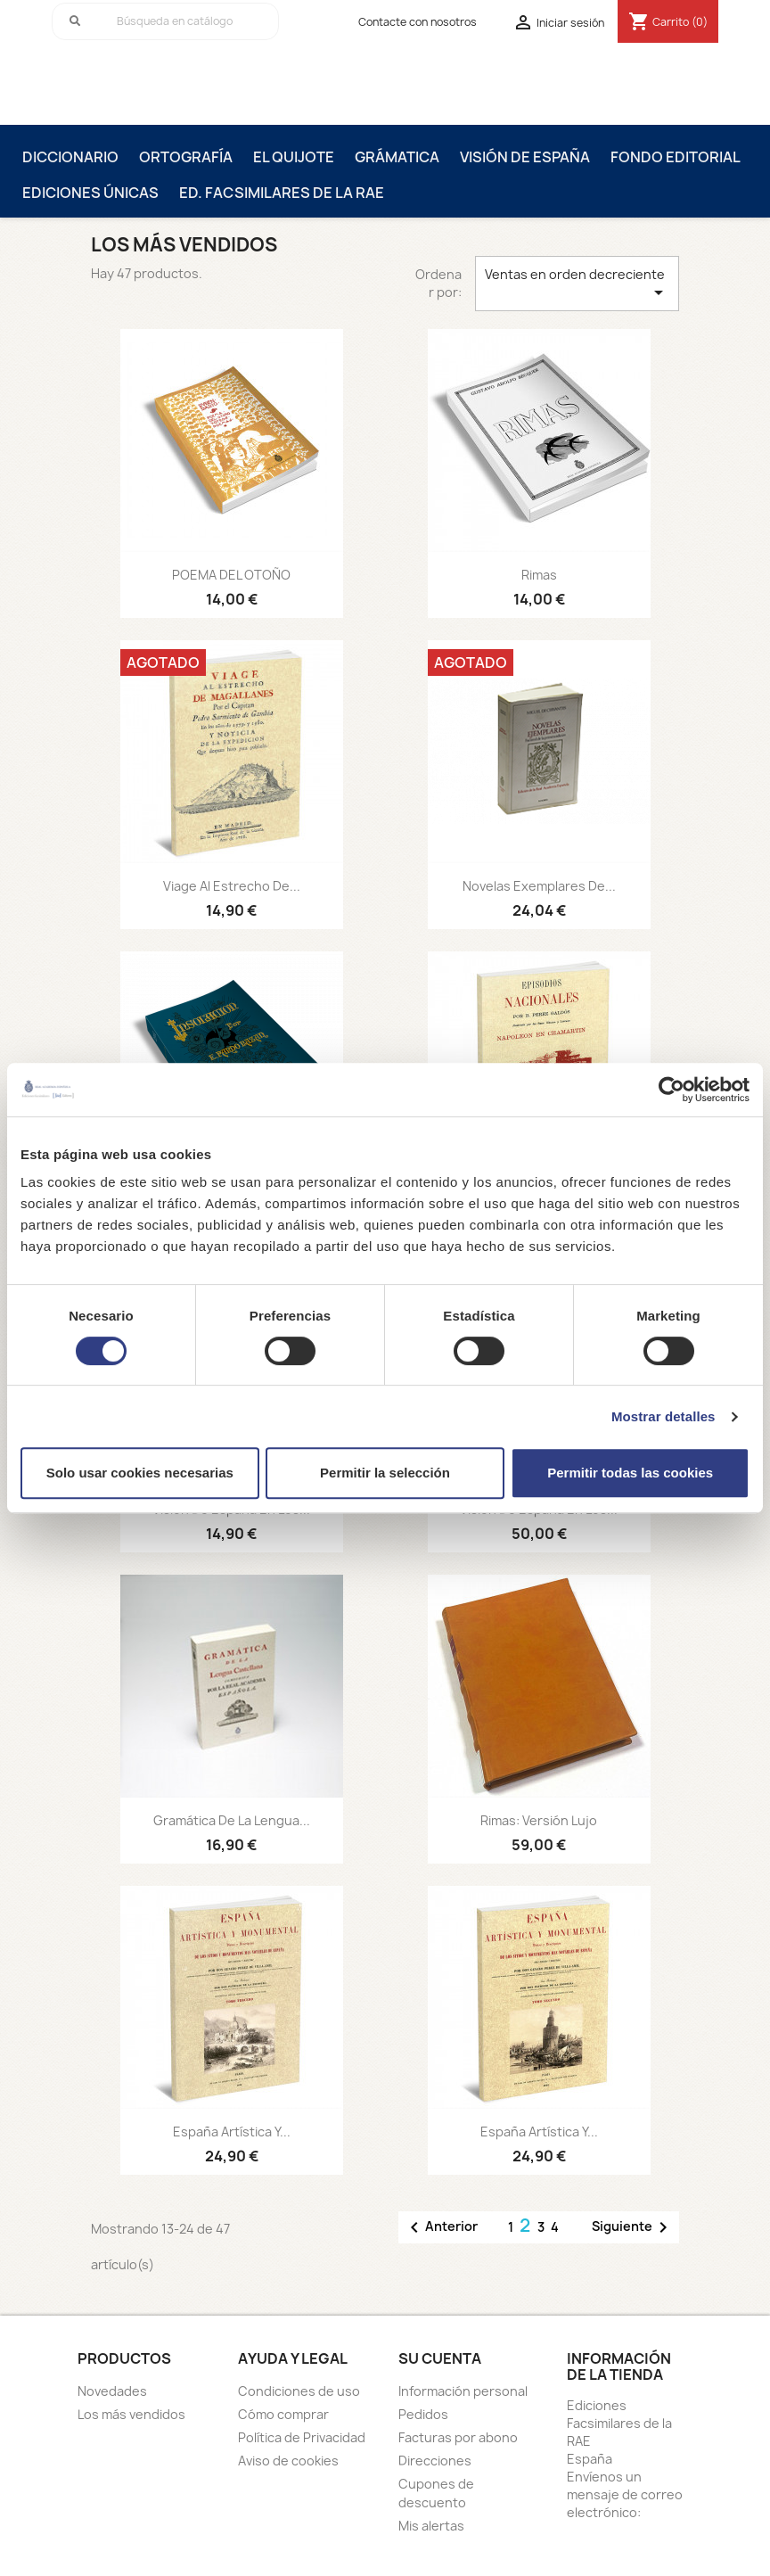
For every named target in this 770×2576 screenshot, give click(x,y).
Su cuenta (439, 2358)
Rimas (539, 574)
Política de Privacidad (301, 2437)
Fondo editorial (675, 157)
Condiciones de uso (299, 2391)
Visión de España (525, 157)
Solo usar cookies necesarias (139, 1472)
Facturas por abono (458, 2437)
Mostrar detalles (663, 1416)
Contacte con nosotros (417, 21)
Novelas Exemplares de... (539, 885)
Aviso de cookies (288, 2460)
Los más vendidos (131, 2414)
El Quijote (293, 157)
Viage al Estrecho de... (231, 885)
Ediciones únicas (90, 192)
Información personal (463, 2391)
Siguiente (633, 2227)
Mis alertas (431, 2525)
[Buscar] (165, 21)
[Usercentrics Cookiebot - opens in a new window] (672, 1089)
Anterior (441, 2227)
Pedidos (423, 2414)
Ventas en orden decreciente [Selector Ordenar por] (577, 284)
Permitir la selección (385, 1472)
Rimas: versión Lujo (538, 1820)
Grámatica (397, 157)
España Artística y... (232, 2131)
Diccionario (70, 157)
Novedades (112, 2391)
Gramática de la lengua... (231, 1820)
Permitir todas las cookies (630, 1472)
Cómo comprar (283, 2414)
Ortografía (186, 157)
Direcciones (434, 2460)
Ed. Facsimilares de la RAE (281, 192)
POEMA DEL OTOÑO (231, 574)
